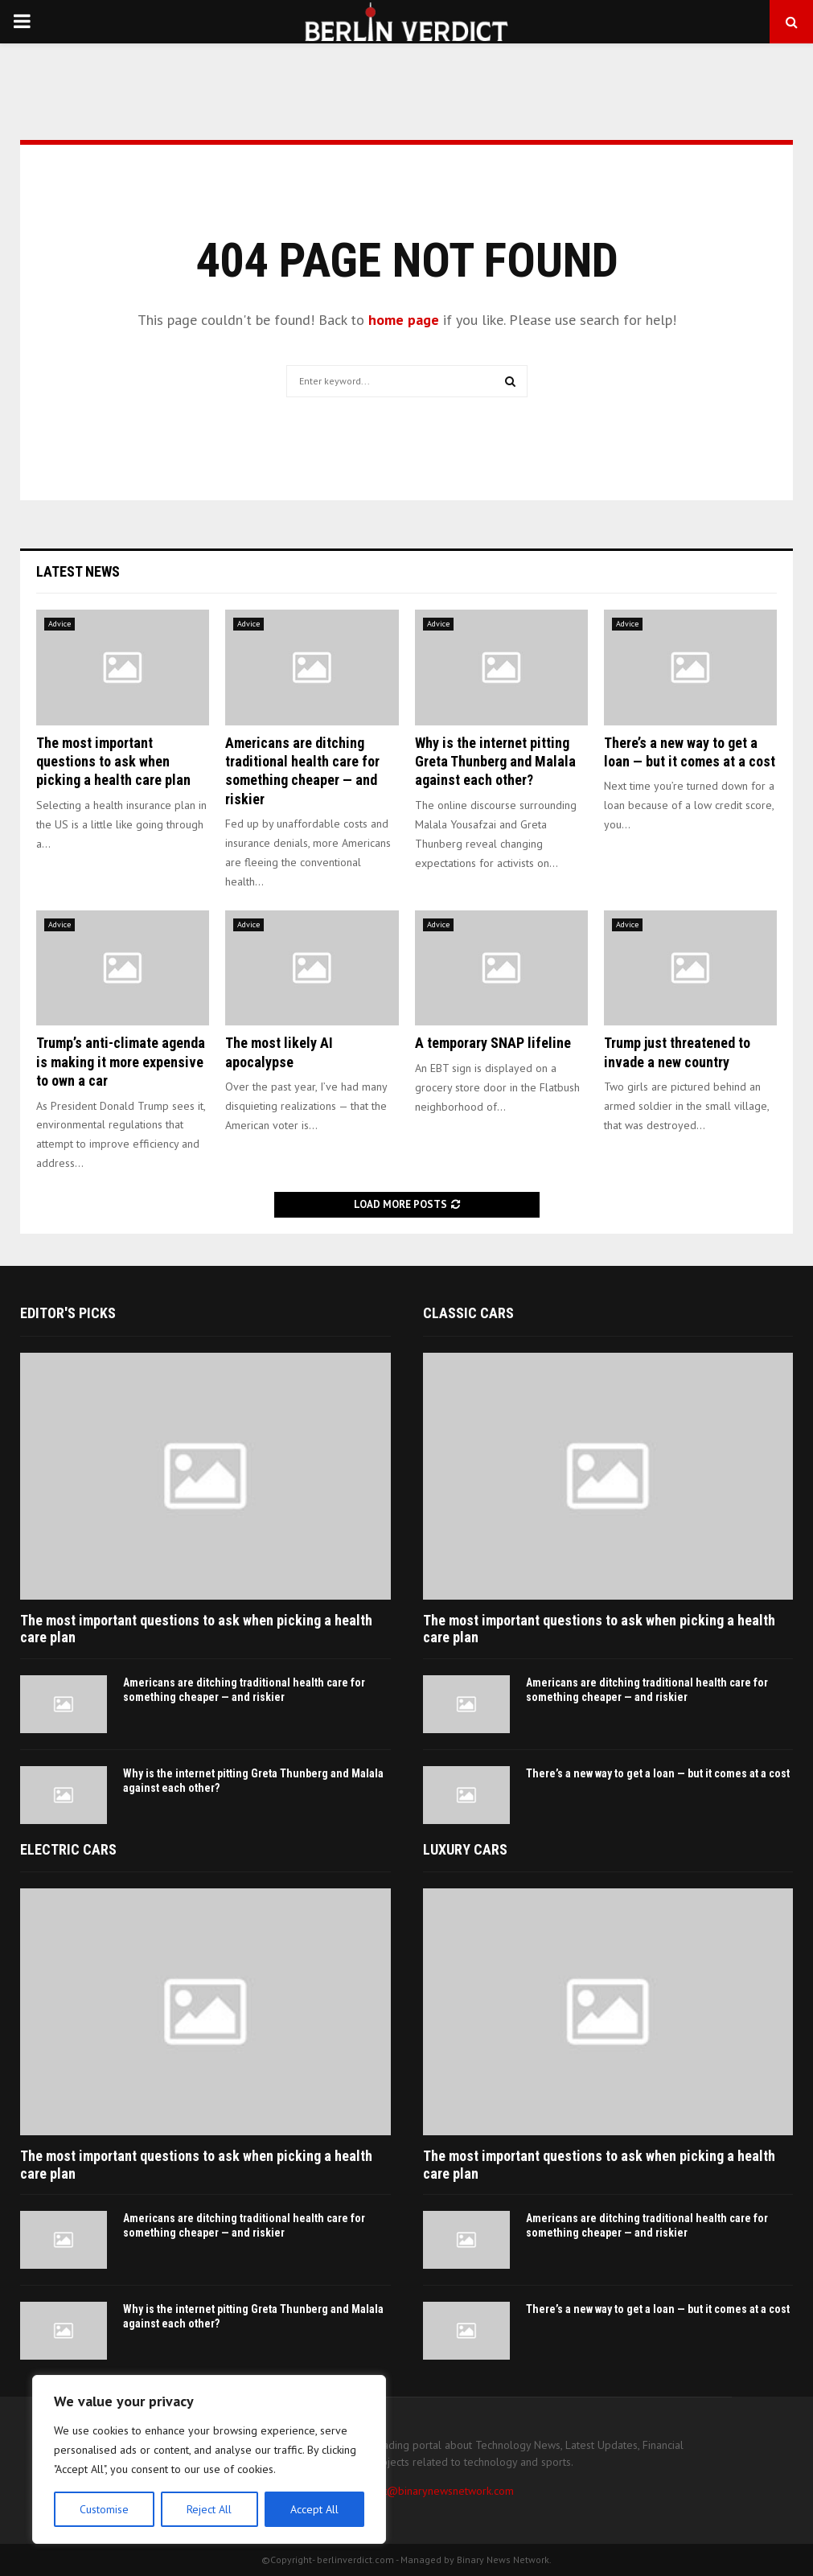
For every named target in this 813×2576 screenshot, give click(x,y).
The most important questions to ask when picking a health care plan (113, 761)
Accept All (314, 2509)
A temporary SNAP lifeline (493, 1042)
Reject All (209, 2509)
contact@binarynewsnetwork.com (433, 2491)
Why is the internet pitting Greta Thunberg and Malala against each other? (495, 761)
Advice (59, 623)
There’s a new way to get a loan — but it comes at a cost (658, 1773)
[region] (209, 2459)
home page (403, 319)
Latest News (78, 571)
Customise (104, 2509)
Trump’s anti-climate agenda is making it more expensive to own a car (120, 1061)
